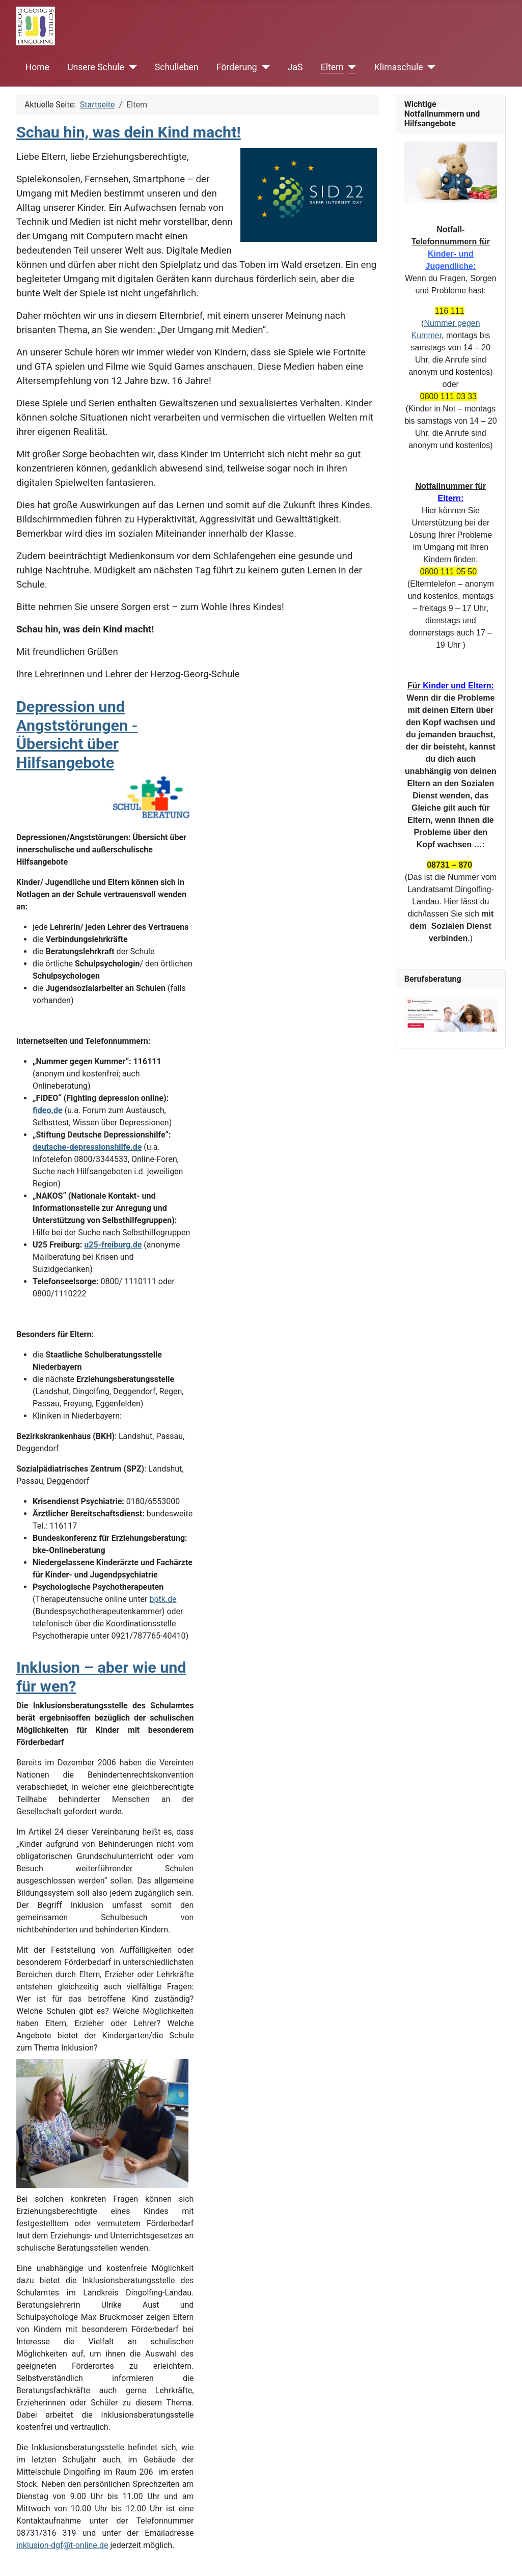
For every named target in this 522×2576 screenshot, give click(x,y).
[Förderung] (263, 67)
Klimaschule (398, 67)
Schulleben (177, 67)
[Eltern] (350, 67)
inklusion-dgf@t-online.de (62, 2545)
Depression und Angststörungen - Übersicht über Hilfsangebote (77, 734)
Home (37, 67)
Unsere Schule (95, 67)
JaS (295, 67)
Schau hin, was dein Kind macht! (128, 132)
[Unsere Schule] (130, 67)
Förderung (236, 67)
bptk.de (163, 1599)
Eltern (332, 67)
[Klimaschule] (429, 67)
